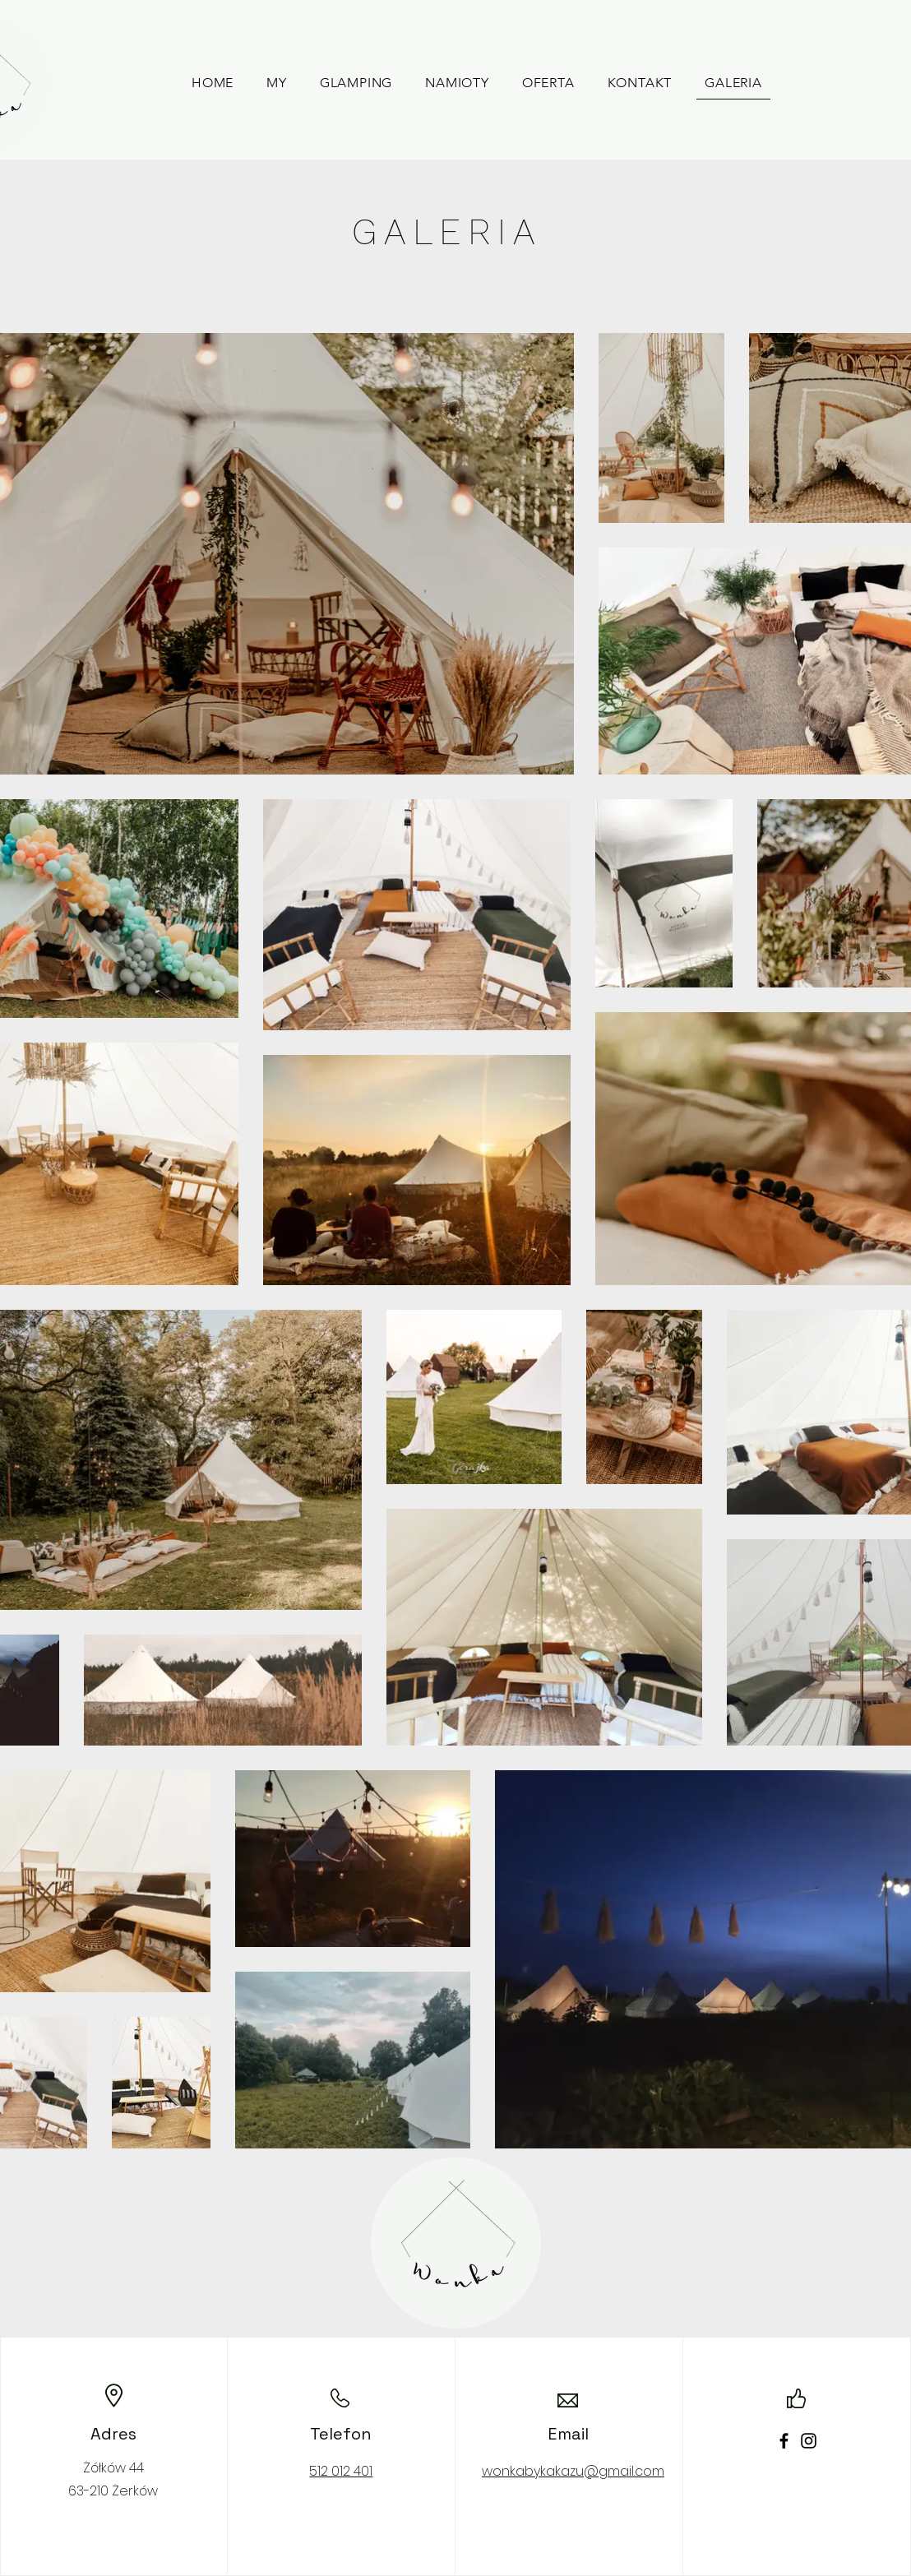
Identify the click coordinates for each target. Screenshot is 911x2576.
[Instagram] (808, 2440)
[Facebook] (784, 2440)
